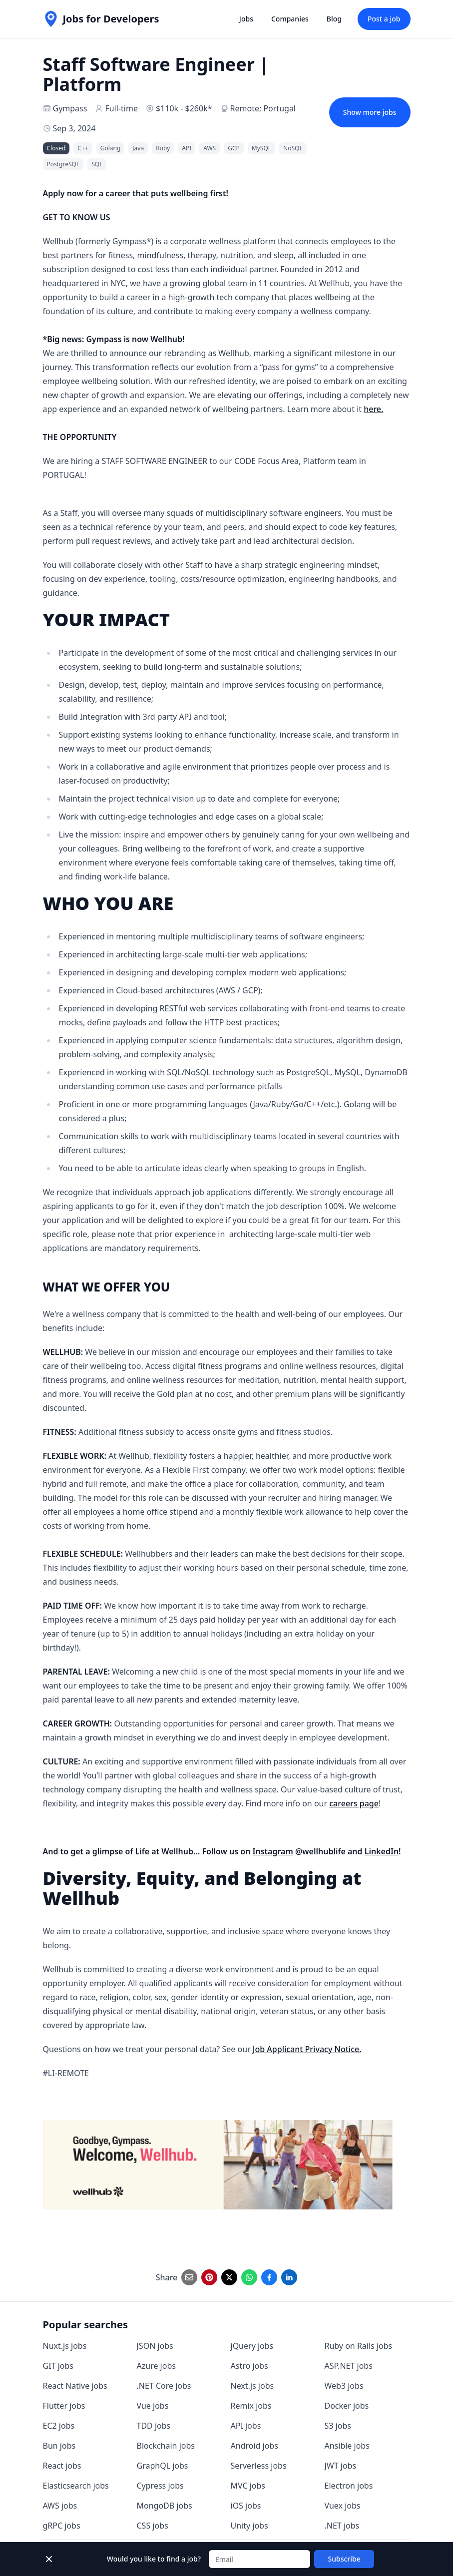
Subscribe (344, 2559)
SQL (96, 164)
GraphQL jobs (162, 2465)
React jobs (62, 2465)
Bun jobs (59, 2445)
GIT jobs (58, 2365)
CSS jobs (152, 2525)
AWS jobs (60, 2505)
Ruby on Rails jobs (359, 2345)
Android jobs (254, 2445)
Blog (334, 18)
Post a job (384, 18)
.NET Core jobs (164, 2385)
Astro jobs (249, 2365)
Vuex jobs (343, 2505)
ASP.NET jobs (349, 2365)
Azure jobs (156, 2365)
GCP (234, 148)
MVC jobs (248, 2485)
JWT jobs (341, 2465)
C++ (82, 148)
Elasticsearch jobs (76, 2485)
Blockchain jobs (166, 2445)
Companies (290, 18)
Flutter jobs (64, 2405)
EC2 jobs (59, 2425)
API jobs (246, 2425)
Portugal (279, 108)
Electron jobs (349, 2485)
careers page (354, 1803)
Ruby (163, 148)
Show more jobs (370, 112)
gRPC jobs (61, 2525)
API (186, 148)
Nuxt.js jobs (65, 2345)
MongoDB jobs (164, 2505)
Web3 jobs (344, 2385)
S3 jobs (338, 2425)
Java (138, 148)
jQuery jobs (252, 2345)
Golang (110, 148)
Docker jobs (347, 2405)
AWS (209, 148)
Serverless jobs (259, 2465)
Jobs (246, 18)
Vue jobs (153, 2405)
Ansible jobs (347, 2445)
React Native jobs (75, 2385)
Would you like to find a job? (154, 2559)
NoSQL (293, 148)
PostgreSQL (63, 164)
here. (373, 409)
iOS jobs (246, 2505)
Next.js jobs (252, 2385)
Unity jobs (249, 2525)
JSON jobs (155, 2345)
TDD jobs (154, 2425)
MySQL (261, 148)
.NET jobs (342, 2525)
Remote (244, 108)
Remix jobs (251, 2405)
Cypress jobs (160, 2485)
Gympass (70, 108)
